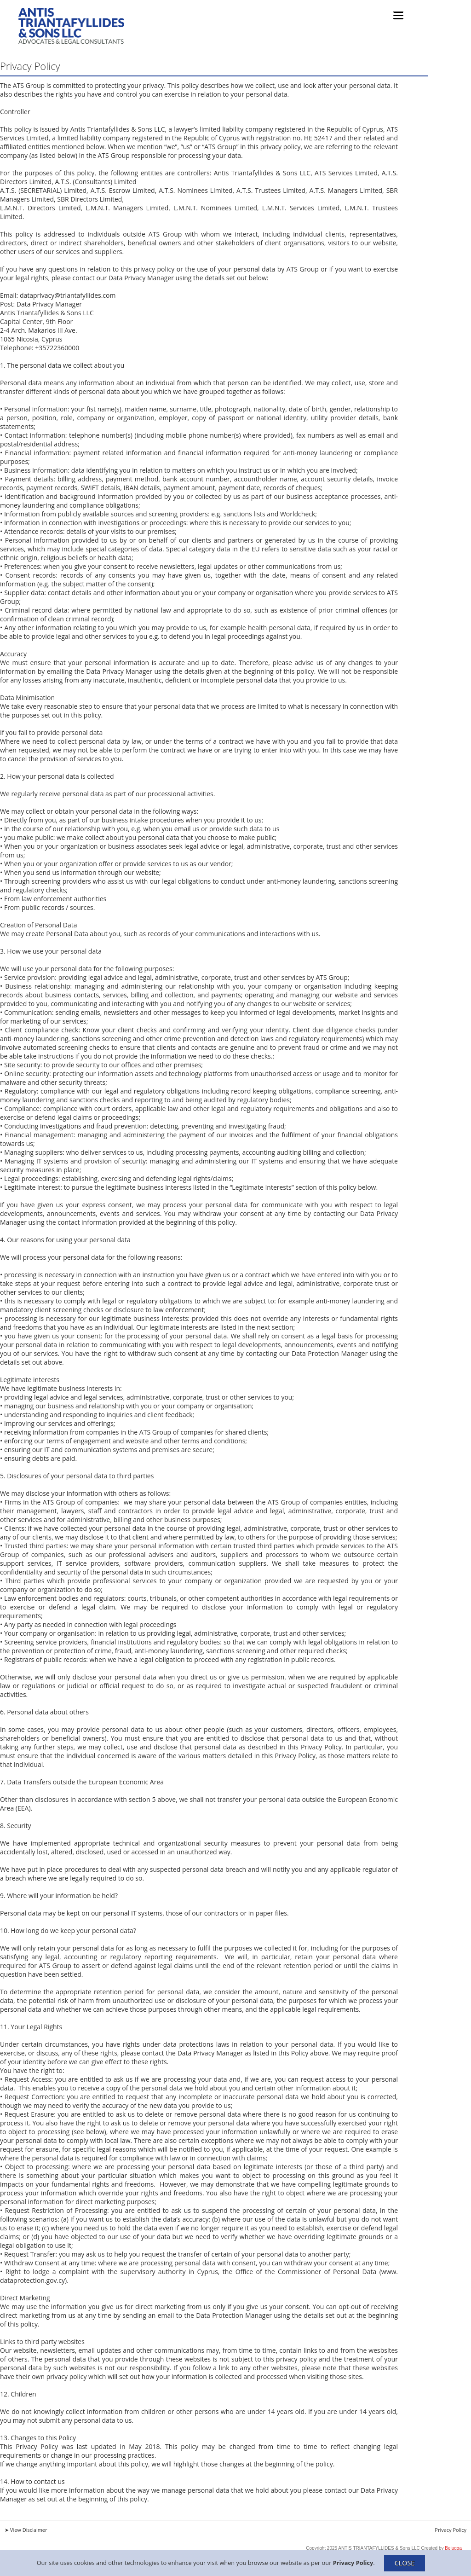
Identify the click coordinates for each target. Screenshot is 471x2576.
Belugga (453, 2548)
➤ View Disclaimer (26, 2529)
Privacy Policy (353, 2562)
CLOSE (405, 2563)
